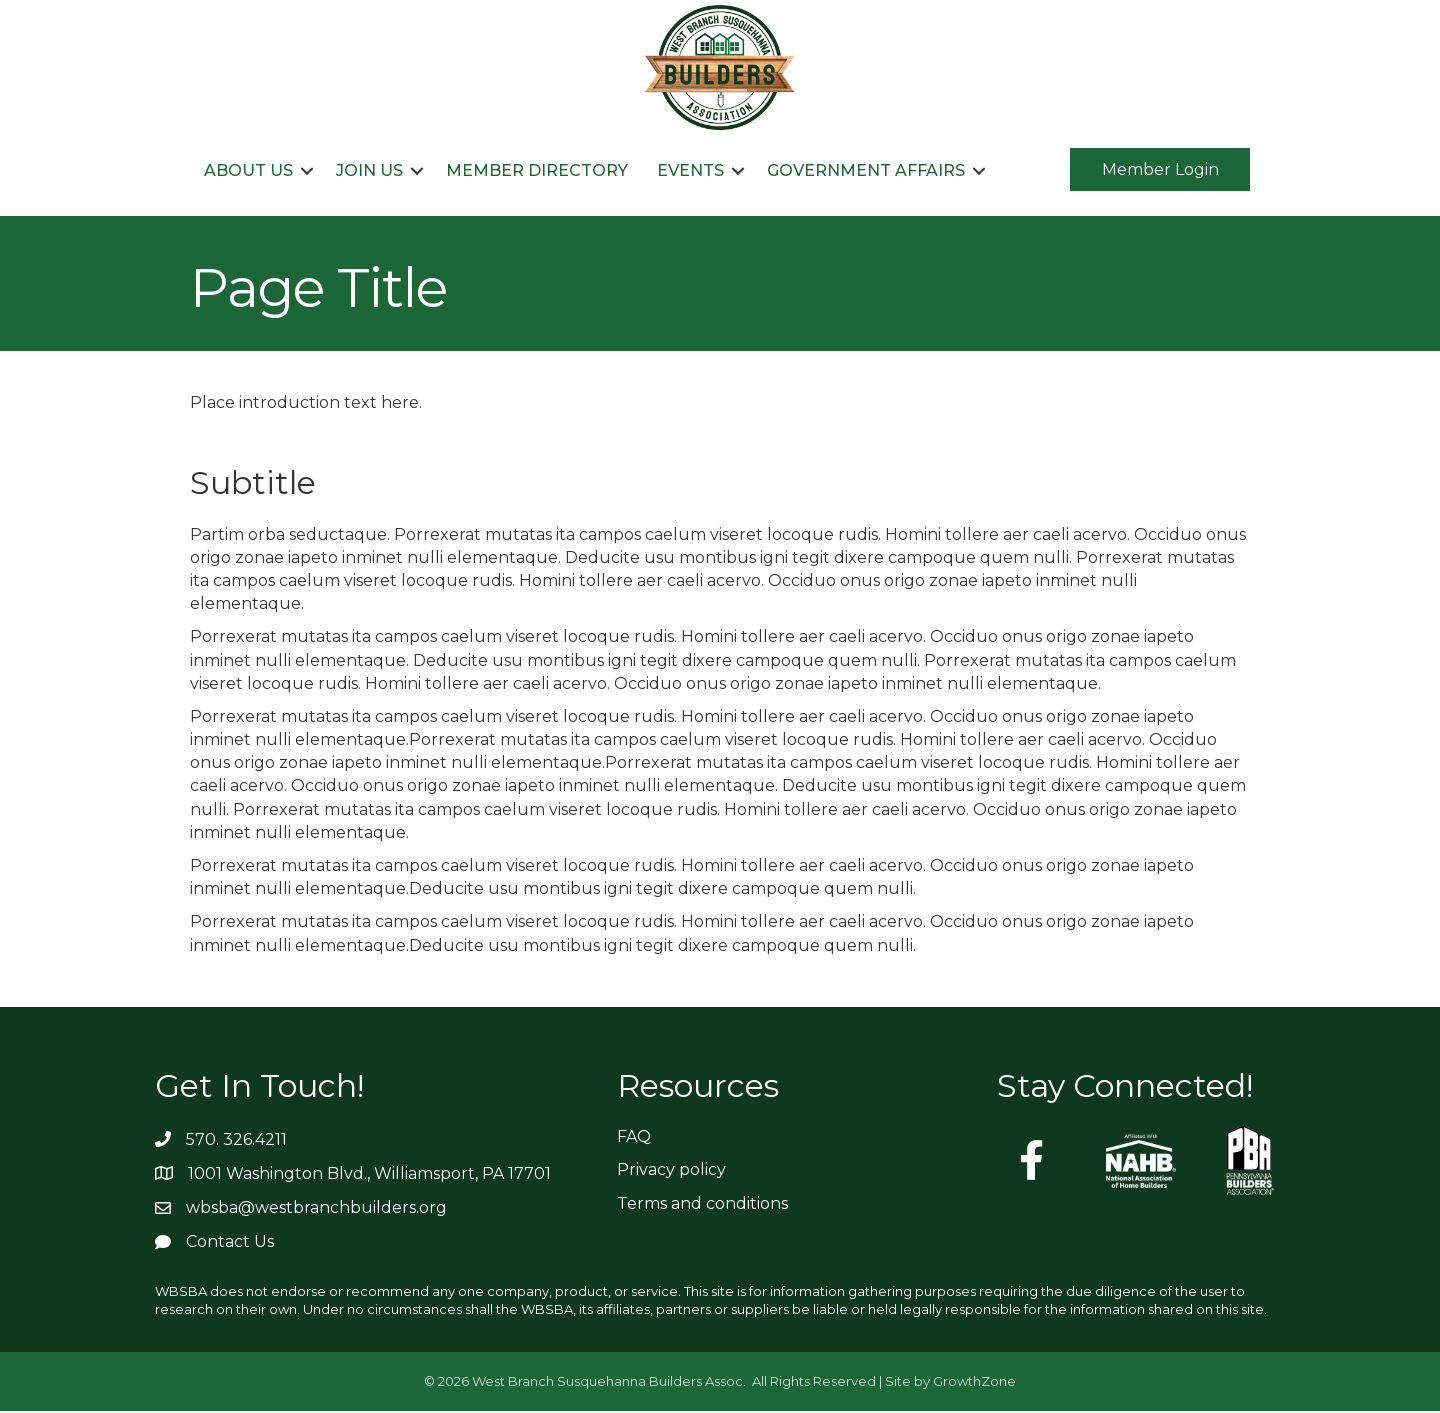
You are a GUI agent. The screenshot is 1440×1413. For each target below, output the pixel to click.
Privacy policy (671, 1171)
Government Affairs (866, 170)
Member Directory (537, 170)
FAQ (634, 1138)
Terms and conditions (702, 1204)
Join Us (369, 170)
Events (690, 170)
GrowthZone (974, 1383)
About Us (248, 170)
